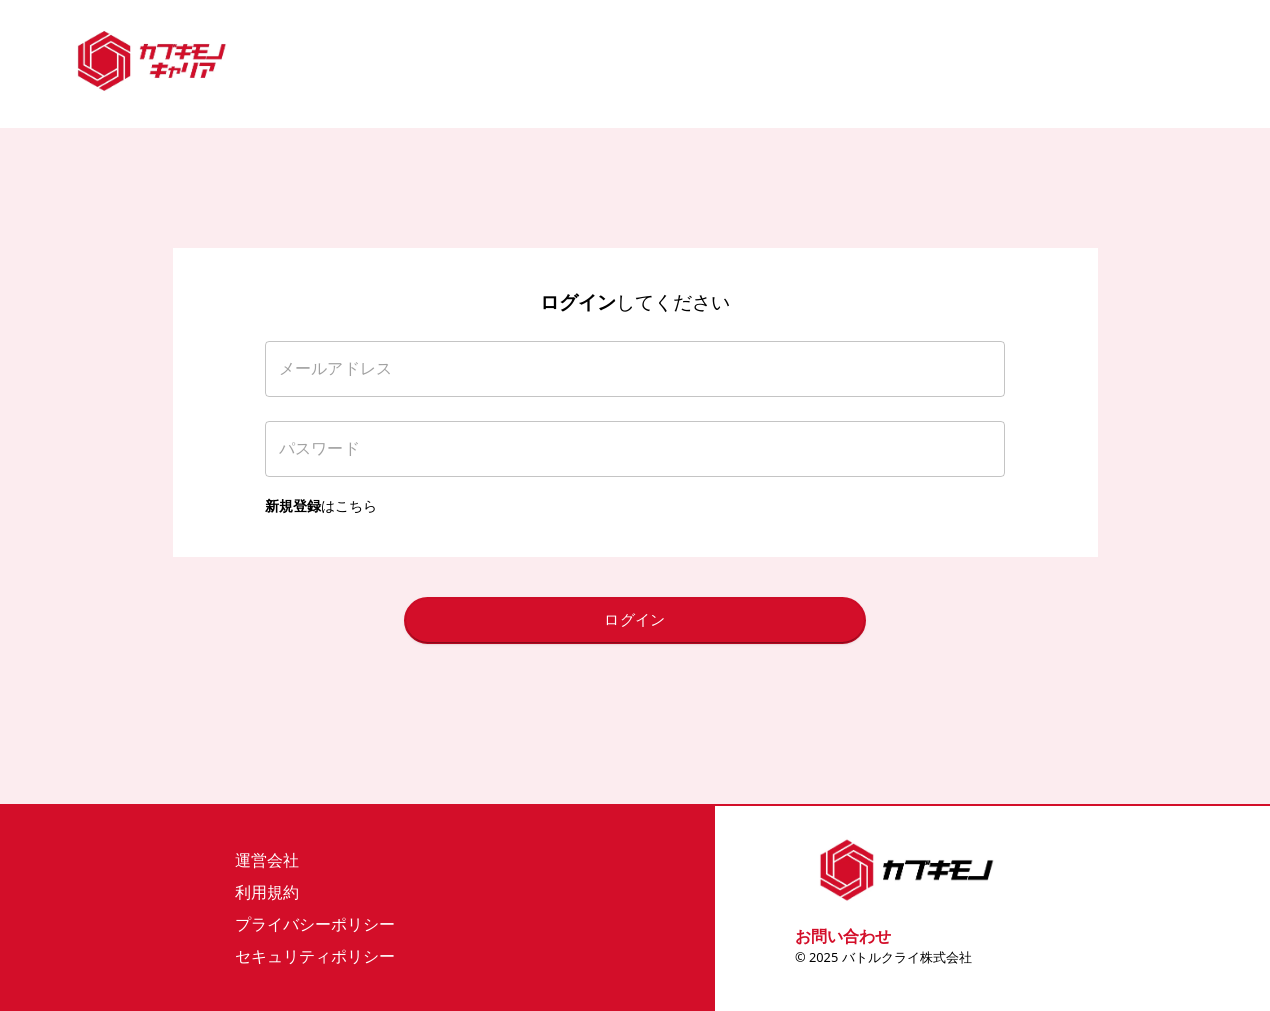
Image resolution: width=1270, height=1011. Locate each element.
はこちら (321, 505)
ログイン (635, 620)
